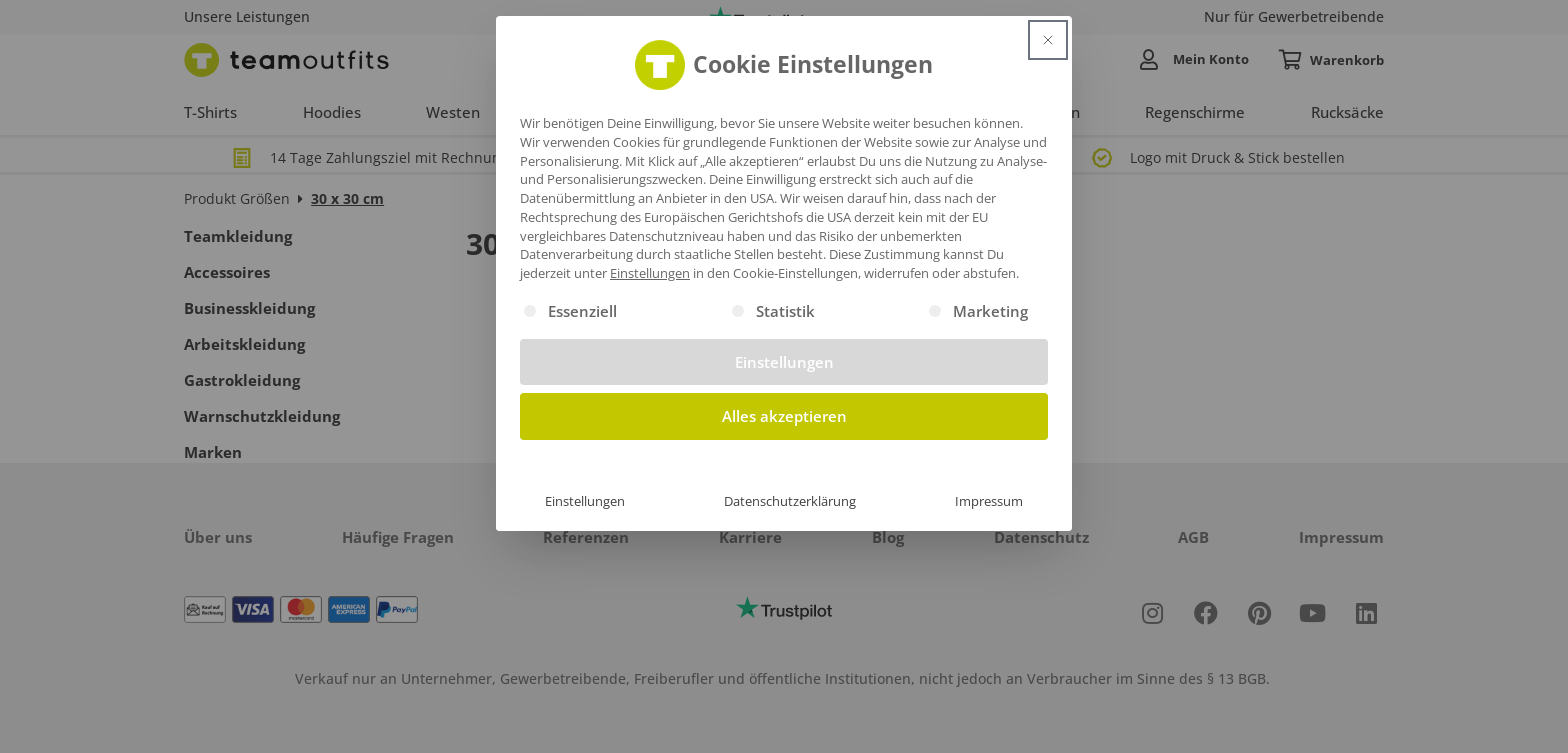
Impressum (989, 501)
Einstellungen (585, 501)
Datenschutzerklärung (790, 501)
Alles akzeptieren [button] (784, 416)
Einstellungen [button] (650, 273)
